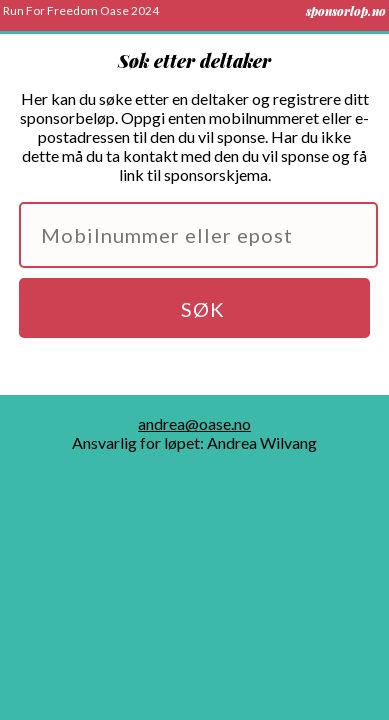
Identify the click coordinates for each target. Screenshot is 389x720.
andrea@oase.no (194, 423)
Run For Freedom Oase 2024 (81, 10)
